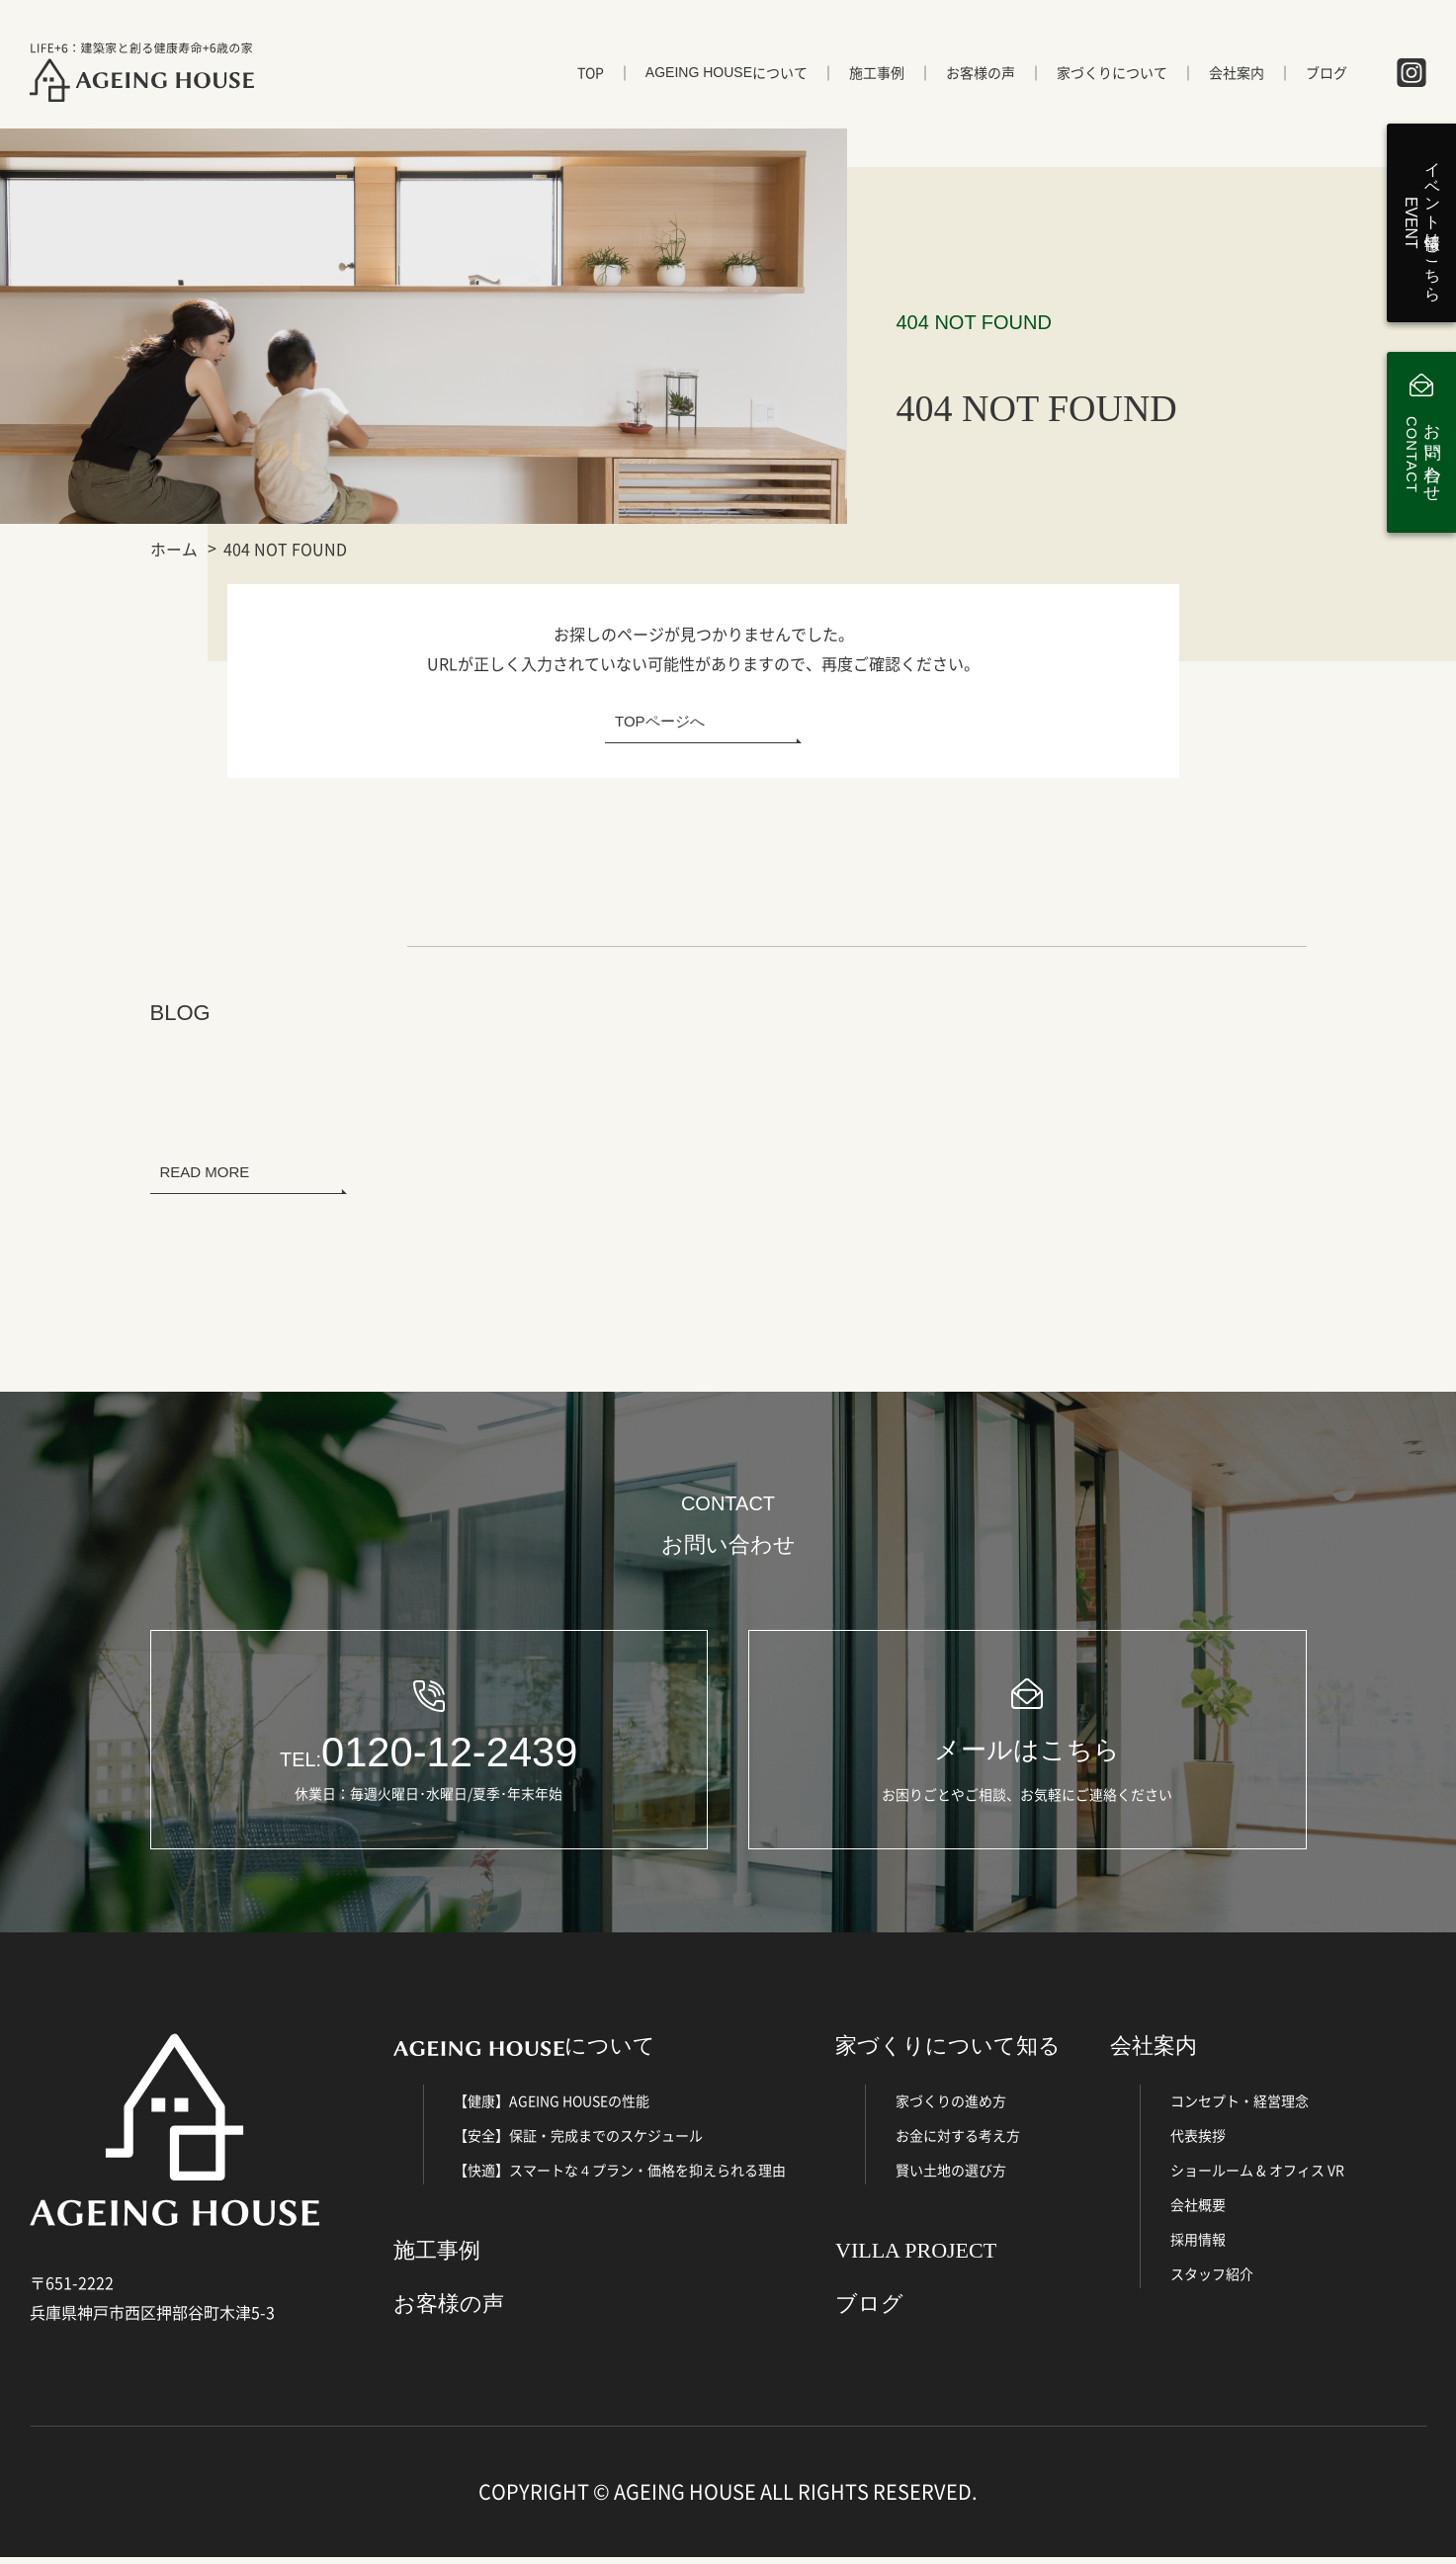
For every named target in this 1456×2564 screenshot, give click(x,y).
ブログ (1326, 76)
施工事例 (876, 76)
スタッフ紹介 (1211, 2281)
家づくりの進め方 (951, 2108)
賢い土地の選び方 (951, 2177)
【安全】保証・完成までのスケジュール (578, 2143)
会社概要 (1198, 2212)
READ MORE (205, 1171)
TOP (590, 76)
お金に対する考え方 (958, 2143)
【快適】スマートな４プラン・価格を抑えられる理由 (620, 2177)
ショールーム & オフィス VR (1257, 2177)
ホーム (174, 548)
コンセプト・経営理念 (1239, 2108)
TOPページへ (660, 721)
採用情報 (1198, 2247)
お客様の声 (980, 76)
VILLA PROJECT (915, 2258)
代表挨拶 (1198, 2143)
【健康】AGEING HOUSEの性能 (551, 2108)
